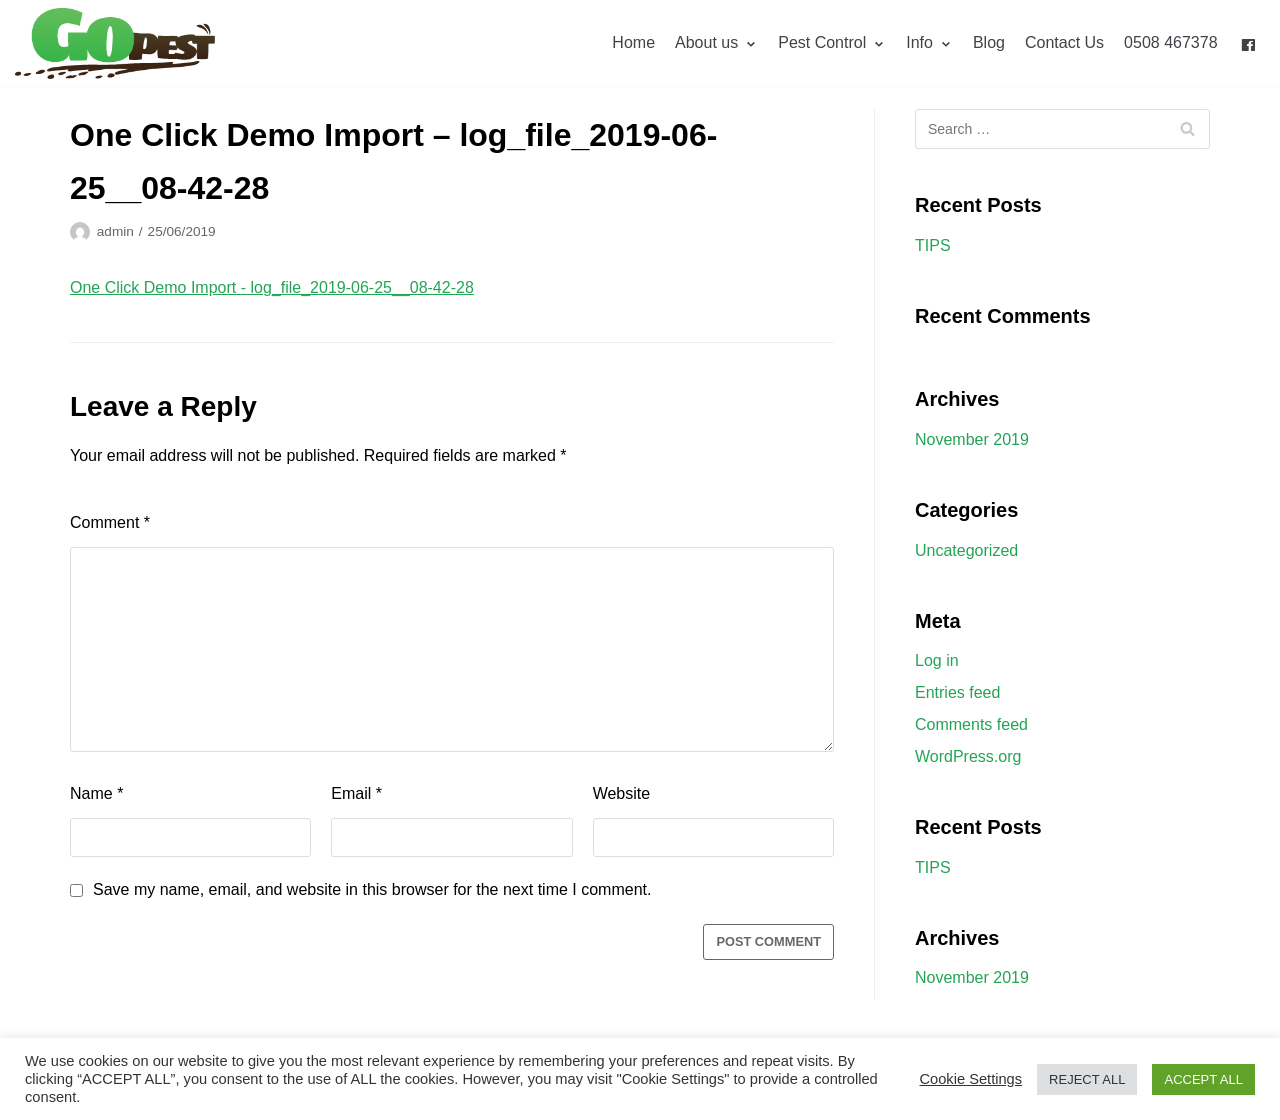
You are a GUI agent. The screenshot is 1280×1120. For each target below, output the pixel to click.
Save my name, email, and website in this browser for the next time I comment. (372, 889)
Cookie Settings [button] (970, 1079)
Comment (110, 522)
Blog (989, 42)
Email (356, 793)
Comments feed (971, 724)
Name (96, 793)
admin (115, 231)
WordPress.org (968, 756)
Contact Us (1064, 42)
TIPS (933, 245)
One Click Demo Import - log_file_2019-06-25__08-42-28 (272, 287)
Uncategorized (966, 550)
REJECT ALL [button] (1087, 1079)
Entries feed (957, 692)
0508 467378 (1170, 42)
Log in (937, 660)
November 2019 (972, 439)
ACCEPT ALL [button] (1203, 1079)
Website (622, 793)
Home (633, 42)
